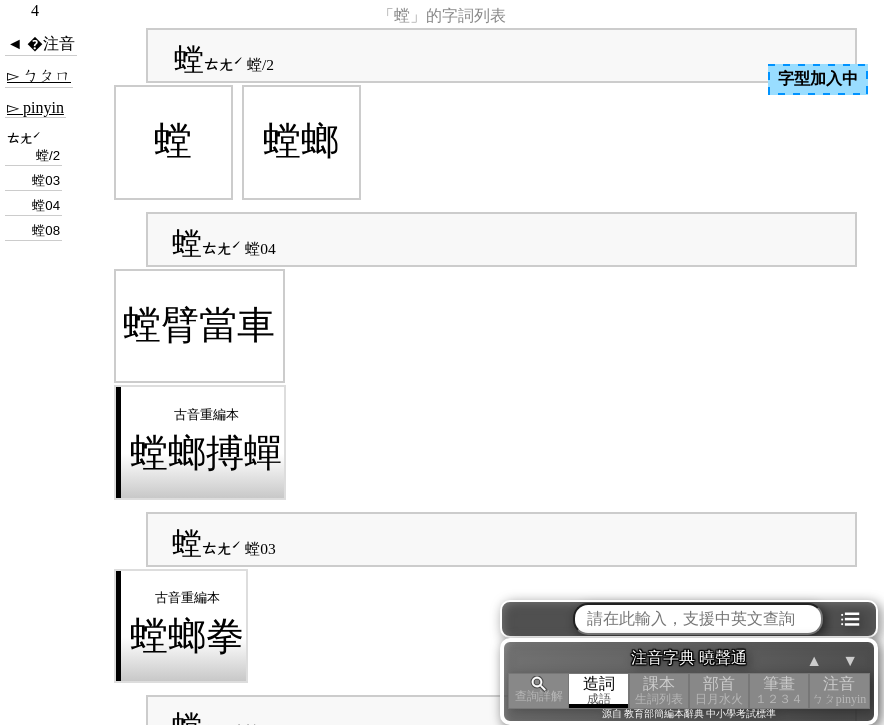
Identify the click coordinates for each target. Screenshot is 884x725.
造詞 (599, 690)
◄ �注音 (41, 43)
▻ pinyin (35, 107)
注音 (839, 690)
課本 (659, 690)
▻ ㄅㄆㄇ (39, 75)
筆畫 (779, 690)
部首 (719, 690)
